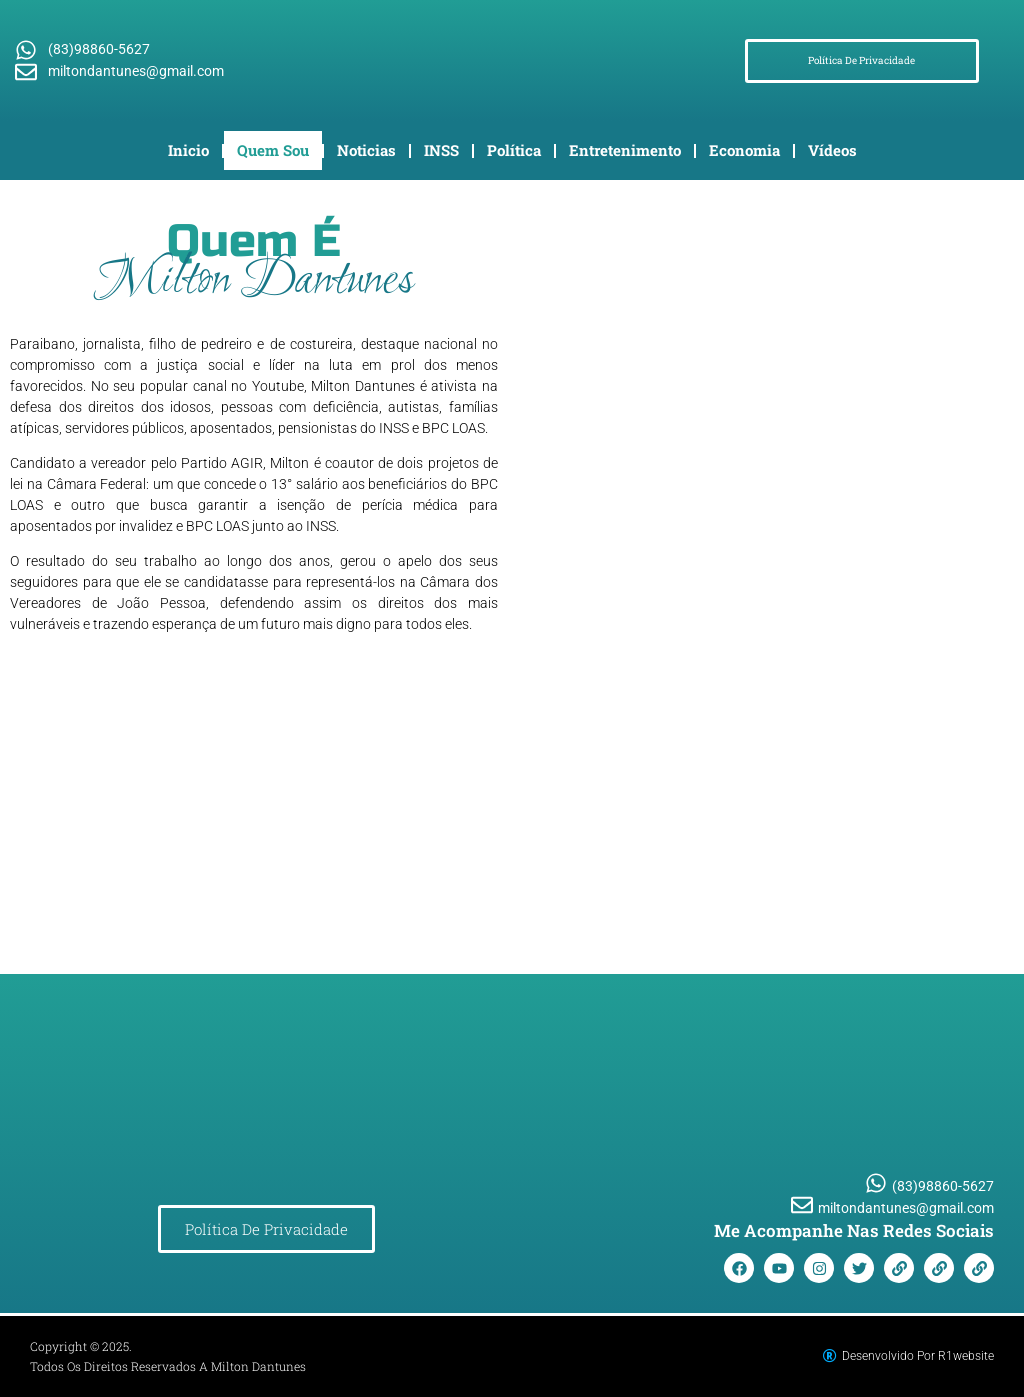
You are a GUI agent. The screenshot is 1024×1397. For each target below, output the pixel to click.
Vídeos (832, 150)
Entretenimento (625, 150)
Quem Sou (273, 150)
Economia (744, 150)
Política (514, 150)
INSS (441, 150)
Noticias (366, 150)
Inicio (188, 150)
